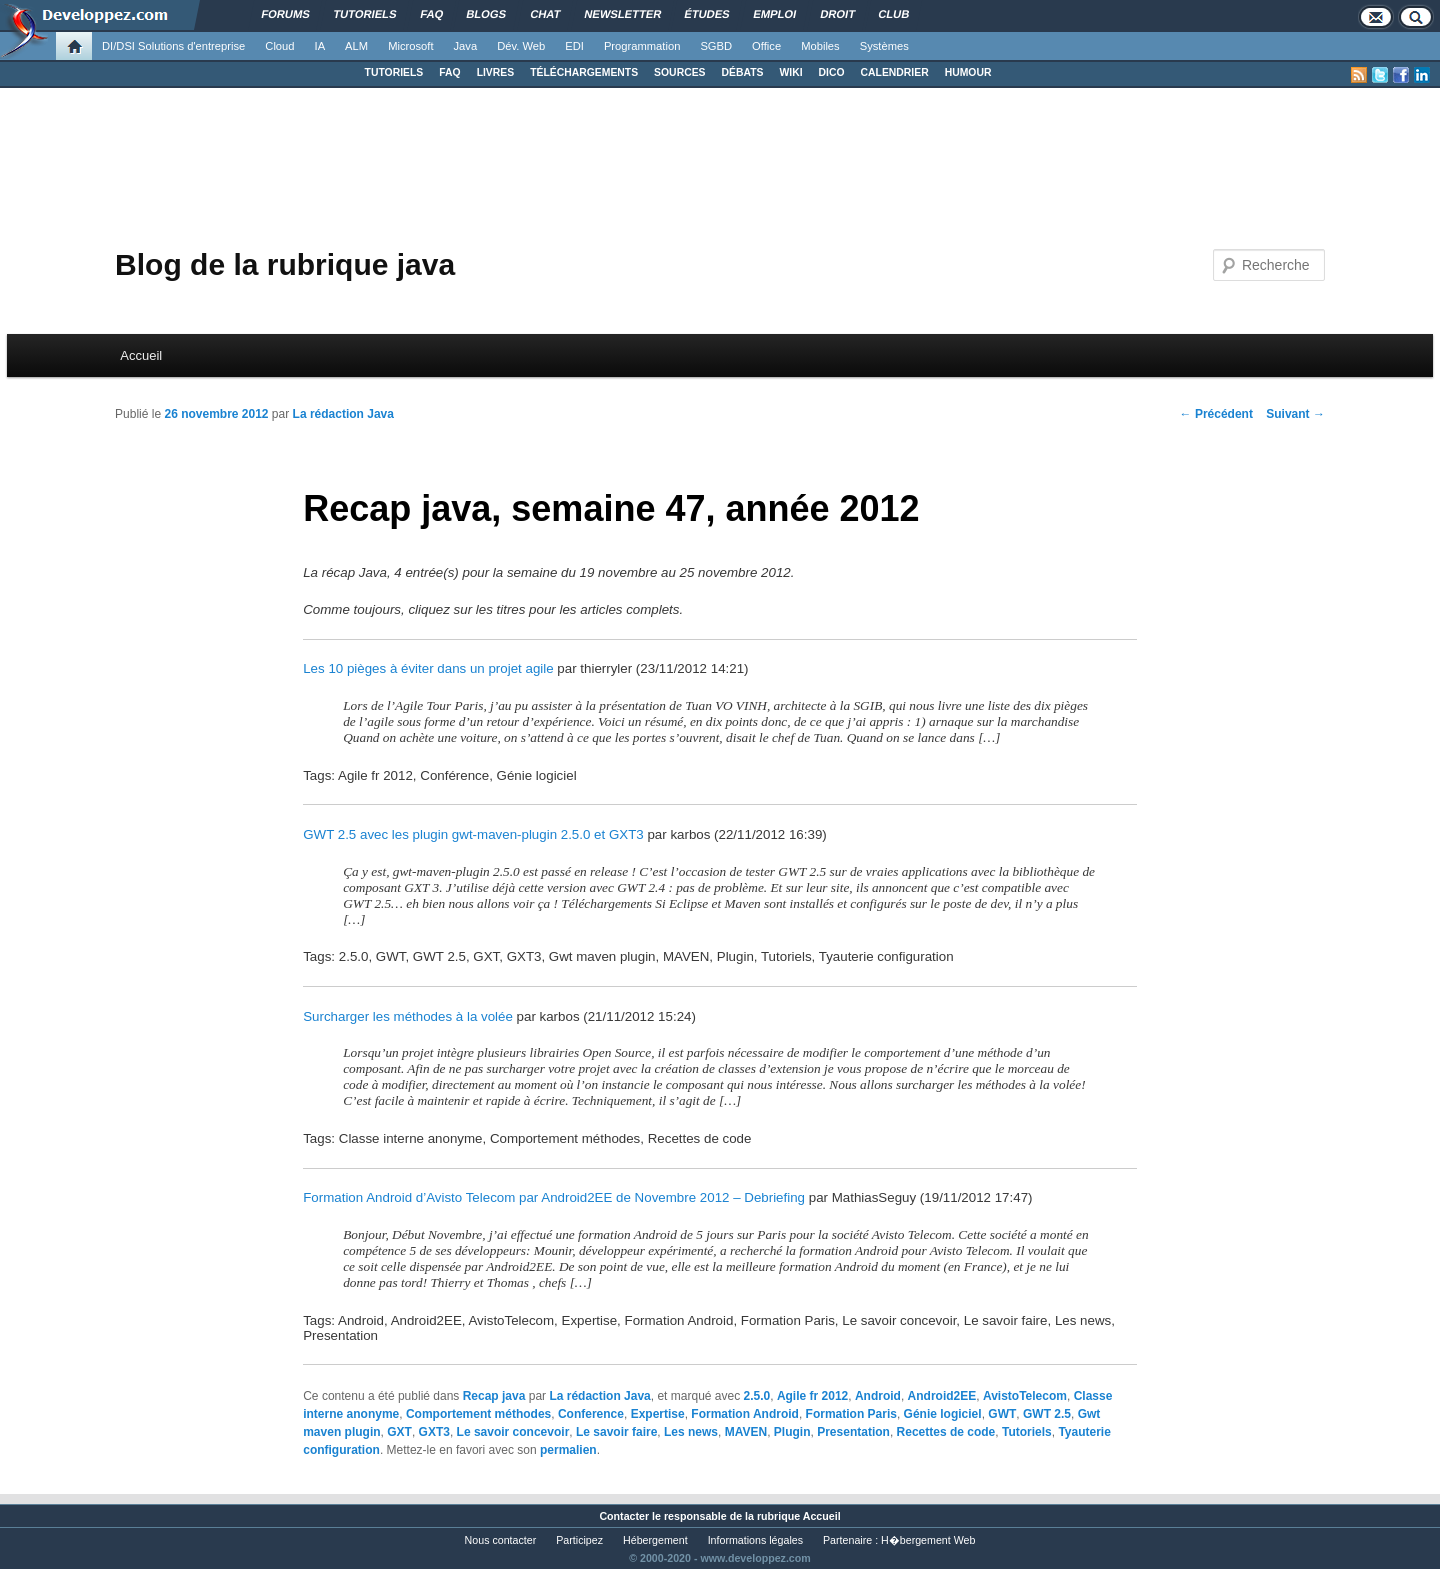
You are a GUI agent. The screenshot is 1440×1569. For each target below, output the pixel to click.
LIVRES (496, 72)
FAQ (449, 72)
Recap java (494, 1396)
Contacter (624, 1516)
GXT (399, 1432)
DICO (832, 72)
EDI (574, 46)
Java (466, 46)
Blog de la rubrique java (285, 264)
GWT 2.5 (1047, 1414)
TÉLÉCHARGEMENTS (584, 72)
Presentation (853, 1432)
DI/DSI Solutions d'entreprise (173, 46)
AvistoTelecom (1025, 1396)
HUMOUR (968, 72)
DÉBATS (743, 72)
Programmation (642, 46)
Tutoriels (1027, 1432)
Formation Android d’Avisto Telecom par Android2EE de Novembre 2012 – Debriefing (554, 1197)
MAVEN (746, 1432)
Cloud (279, 46)
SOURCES (679, 72)
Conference (591, 1414)
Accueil (141, 355)
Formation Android (745, 1414)
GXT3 (434, 1432)
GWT (1002, 1414)
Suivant (1295, 414)
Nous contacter (501, 1540)
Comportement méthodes (478, 1414)
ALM (356, 46)
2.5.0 (757, 1396)
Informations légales (755, 1540)
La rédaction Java (343, 414)
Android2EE (942, 1396)
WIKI (790, 72)
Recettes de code (946, 1432)
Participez (579, 1540)
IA (320, 46)
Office (766, 46)
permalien (568, 1450)
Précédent (1216, 414)
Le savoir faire (616, 1432)
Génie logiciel (943, 1414)
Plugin (792, 1432)
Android (878, 1396)
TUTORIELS (394, 72)
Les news (691, 1432)
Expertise (658, 1414)
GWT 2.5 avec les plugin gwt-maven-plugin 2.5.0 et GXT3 (473, 834)
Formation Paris (851, 1414)
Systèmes (884, 46)
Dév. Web (521, 46)
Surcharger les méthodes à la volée (408, 1016)
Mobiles (820, 46)
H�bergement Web (928, 1540)
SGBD (716, 46)
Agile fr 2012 (812, 1396)
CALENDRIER (895, 72)
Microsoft (410, 46)
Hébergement (655, 1540)
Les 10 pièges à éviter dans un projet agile (428, 668)
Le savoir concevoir (513, 1432)
